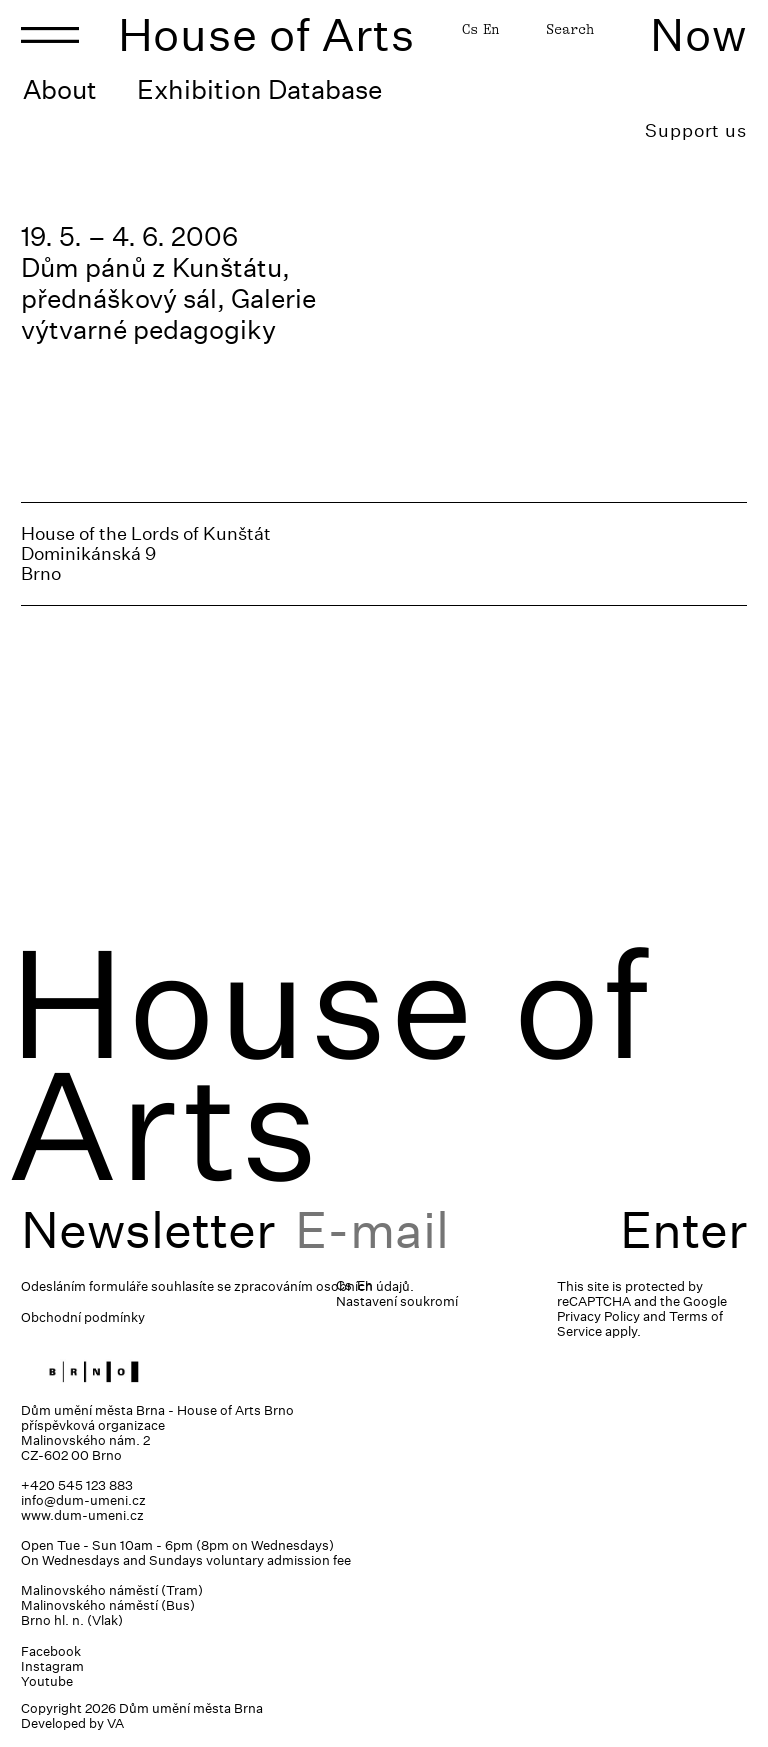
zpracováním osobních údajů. (324, 1286)
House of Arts (267, 34)
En (491, 29)
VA (115, 1723)
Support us (696, 130)
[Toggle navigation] (50, 35)
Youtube (47, 1681)
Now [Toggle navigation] (698, 34)
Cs (470, 29)
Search (570, 29)
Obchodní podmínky (83, 1317)
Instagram (52, 1666)
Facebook (51, 1651)
